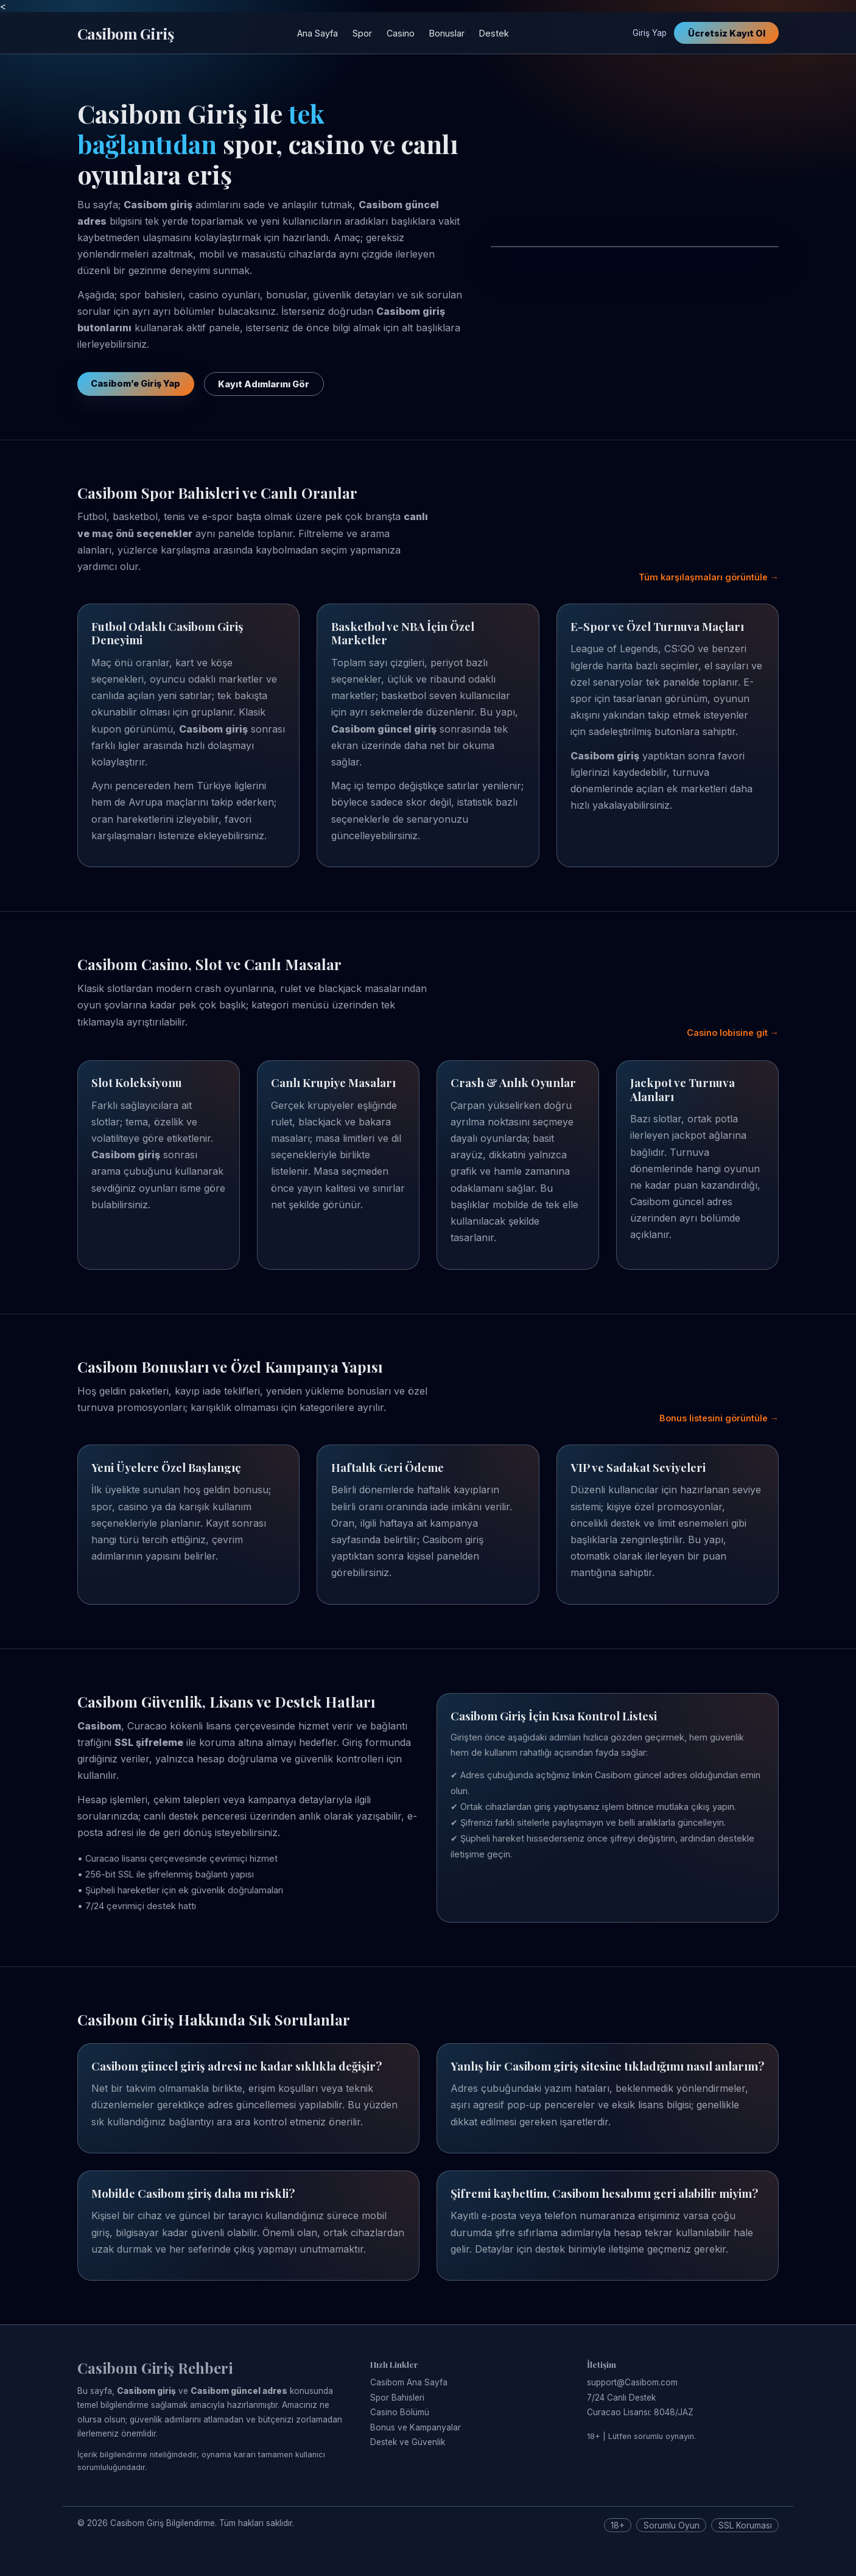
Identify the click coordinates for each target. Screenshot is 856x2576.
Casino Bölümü (399, 2412)
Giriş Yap (650, 33)
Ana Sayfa (317, 33)
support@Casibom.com (632, 2382)
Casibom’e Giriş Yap (135, 383)
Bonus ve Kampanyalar (415, 2427)
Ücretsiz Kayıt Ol (726, 33)
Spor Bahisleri (397, 2397)
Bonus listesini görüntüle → (719, 1418)
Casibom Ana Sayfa (408, 2382)
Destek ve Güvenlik (407, 2442)
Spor (362, 33)
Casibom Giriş (125, 33)
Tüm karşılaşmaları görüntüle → (709, 577)
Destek (494, 33)
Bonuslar (447, 33)
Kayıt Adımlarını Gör (263, 384)
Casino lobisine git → (733, 1032)
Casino (401, 33)
